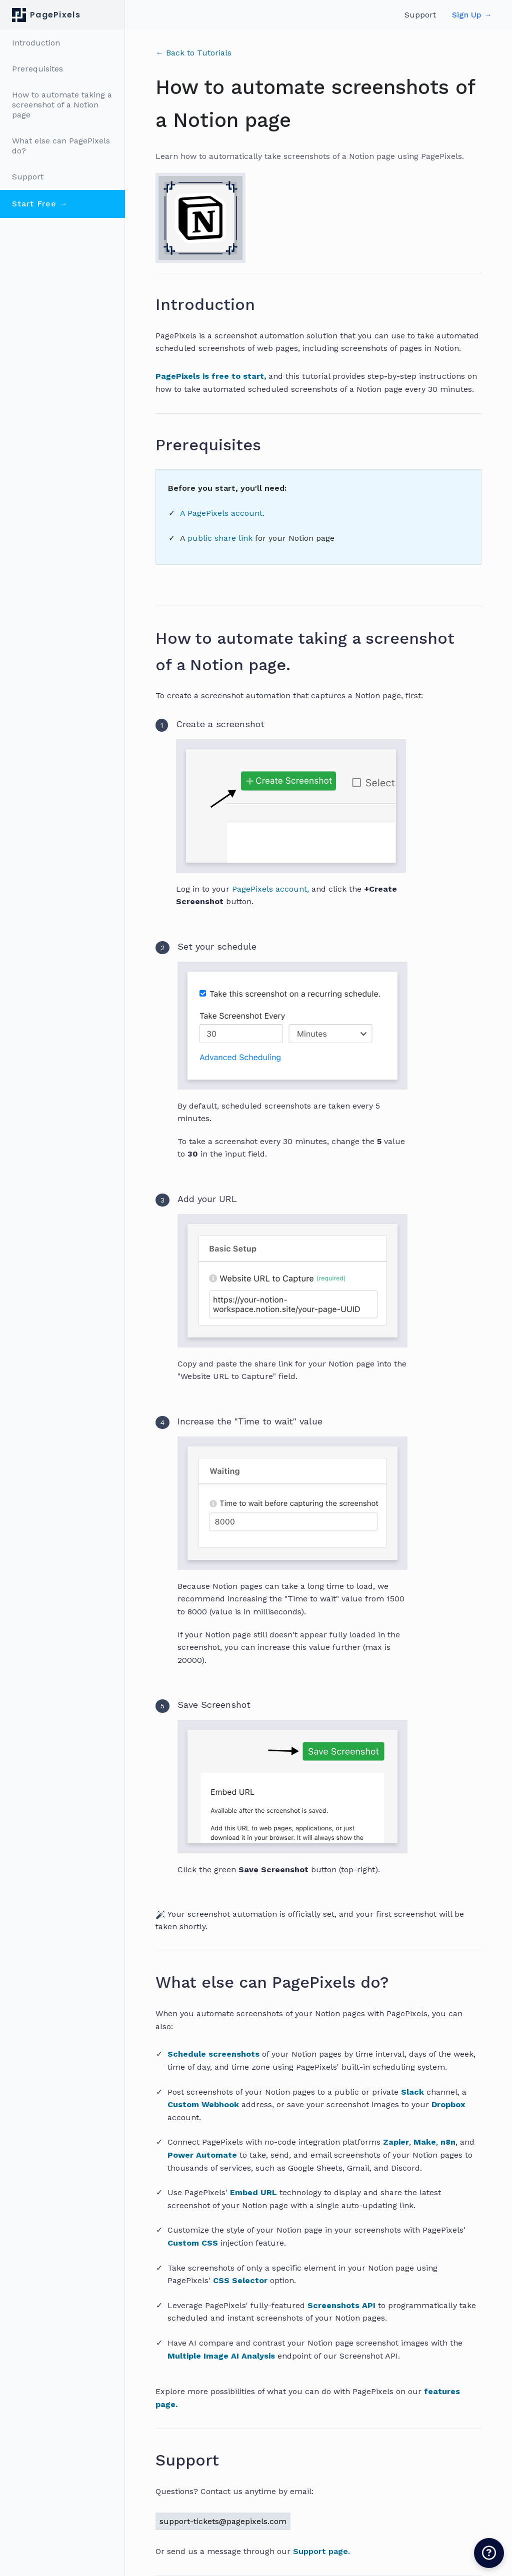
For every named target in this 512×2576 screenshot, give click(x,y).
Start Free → (40, 203)
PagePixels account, (270, 889)
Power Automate (202, 2155)
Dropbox (448, 2104)
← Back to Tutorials (194, 52)
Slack (412, 2092)
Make (425, 2142)
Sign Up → (472, 14)
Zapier (396, 2142)
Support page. (321, 2551)
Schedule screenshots (214, 2054)
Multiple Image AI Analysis (221, 2356)
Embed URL (253, 2192)
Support (28, 176)
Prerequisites (37, 68)
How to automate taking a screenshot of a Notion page (62, 104)
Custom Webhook (203, 2104)
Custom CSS (193, 2243)
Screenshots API (342, 2305)
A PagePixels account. (222, 513)
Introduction (36, 42)
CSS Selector (240, 2280)
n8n (448, 2142)
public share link (221, 538)
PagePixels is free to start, (211, 376)
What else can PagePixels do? (61, 145)
